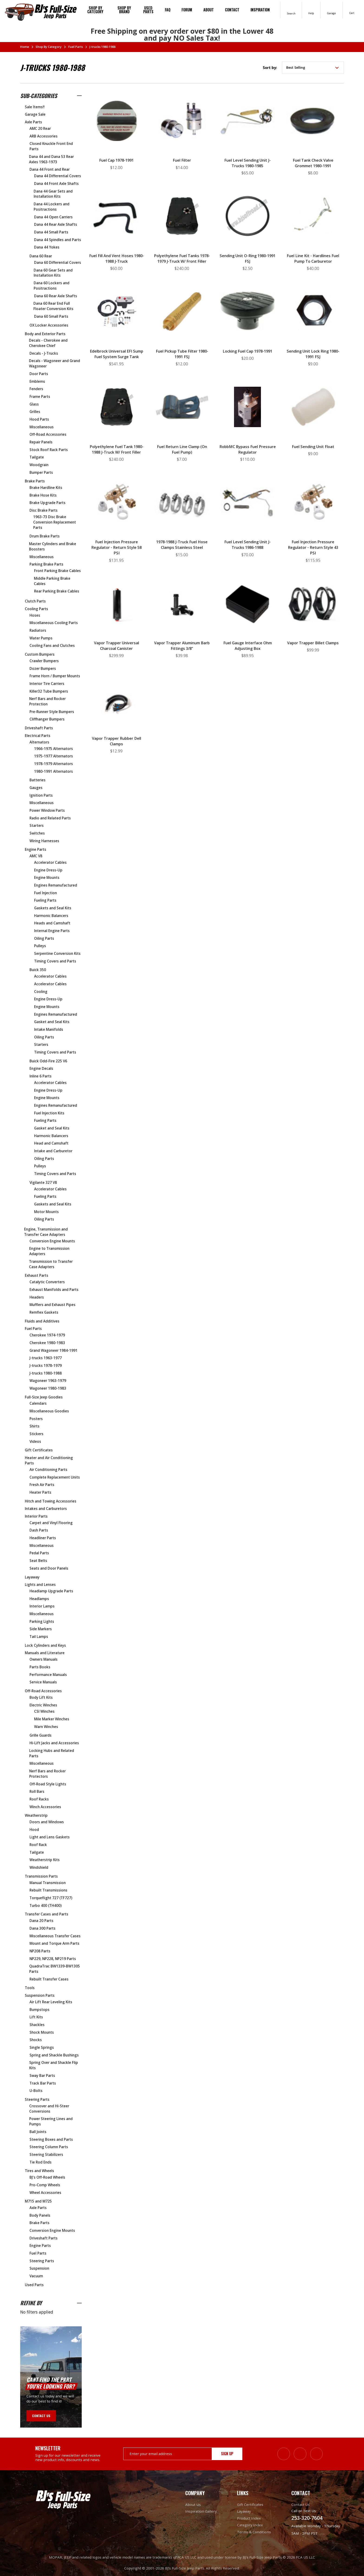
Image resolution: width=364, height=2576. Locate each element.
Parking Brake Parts (44, 564)
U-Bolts (33, 2090)
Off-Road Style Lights (45, 1784)
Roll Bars (34, 1791)
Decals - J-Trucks (41, 353)
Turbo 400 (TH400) (43, 1905)
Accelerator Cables (48, 862)
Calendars (36, 1403)
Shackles (35, 2024)
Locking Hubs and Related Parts (49, 1753)
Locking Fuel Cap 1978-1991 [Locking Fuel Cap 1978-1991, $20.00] (247, 351)
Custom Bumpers (37, 654)
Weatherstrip (34, 1815)
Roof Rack (36, 1844)
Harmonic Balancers (48, 915)
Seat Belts (36, 1560)
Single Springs (39, 2047)
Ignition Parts (39, 795)
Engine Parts (33, 849)
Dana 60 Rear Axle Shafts (53, 296)
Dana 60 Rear (38, 256)
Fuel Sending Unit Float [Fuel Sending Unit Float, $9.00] (313, 446)
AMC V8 (33, 856)
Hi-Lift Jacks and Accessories (52, 1743)
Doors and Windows (44, 1822)
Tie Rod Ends (38, 2162)
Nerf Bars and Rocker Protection (45, 701)
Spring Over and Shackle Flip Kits (51, 2065)
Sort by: (270, 67)
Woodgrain (37, 464)
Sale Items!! (32, 107)
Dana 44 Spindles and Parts (55, 239)
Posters (34, 1418)
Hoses (32, 615)
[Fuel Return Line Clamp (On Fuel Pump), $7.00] (182, 415)
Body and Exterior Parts (42, 333)
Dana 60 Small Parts (48, 316)
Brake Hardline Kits (43, 487)
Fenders (34, 388)
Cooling (38, 991)
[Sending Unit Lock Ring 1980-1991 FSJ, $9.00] (312, 319)
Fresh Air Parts (39, 1484)
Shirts (32, 1426)
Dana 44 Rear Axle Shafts (53, 224)
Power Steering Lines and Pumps (49, 2121)
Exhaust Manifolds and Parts (51, 1289)
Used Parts (148, 9)
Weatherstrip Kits (42, 1859)
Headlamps (37, 1598)
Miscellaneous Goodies (47, 1411)
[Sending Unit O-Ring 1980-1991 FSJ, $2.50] (247, 224)
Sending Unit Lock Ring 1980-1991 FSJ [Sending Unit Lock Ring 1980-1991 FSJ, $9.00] (313, 354)
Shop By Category (95, 9)
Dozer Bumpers (40, 668)
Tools (27, 1987)
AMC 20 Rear (38, 128)
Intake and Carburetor (50, 1151)
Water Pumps (38, 638)
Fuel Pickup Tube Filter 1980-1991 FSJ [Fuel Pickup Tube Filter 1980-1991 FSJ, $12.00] (182, 354)
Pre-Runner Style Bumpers (49, 711)
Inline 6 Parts (38, 1076)
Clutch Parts (33, 601)
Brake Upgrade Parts (45, 502)
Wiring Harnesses (42, 840)
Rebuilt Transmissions (46, 1890)
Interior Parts (34, 1516)
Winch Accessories (43, 1806)
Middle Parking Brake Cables (49, 581)
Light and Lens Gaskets (47, 1837)
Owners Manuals (41, 1659)
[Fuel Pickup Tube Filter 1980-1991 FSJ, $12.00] (182, 319)
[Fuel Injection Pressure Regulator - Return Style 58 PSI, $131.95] (116, 510)
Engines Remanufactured (53, 885)
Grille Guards (38, 1735)
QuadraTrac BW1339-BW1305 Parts (52, 1969)
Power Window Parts (45, 810)
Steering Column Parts (46, 2146)
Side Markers (38, 1629)
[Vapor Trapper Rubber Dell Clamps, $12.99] (116, 706)
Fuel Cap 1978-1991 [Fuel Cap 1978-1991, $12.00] (116, 160)
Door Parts (36, 373)
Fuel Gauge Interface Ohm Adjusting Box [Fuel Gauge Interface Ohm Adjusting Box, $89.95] (247, 645)
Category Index (250, 2525)
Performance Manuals (46, 1674)
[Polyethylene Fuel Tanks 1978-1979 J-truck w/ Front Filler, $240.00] (182, 224)
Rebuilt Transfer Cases (46, 1979)
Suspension (37, 2268)
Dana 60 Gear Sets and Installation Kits (50, 273)
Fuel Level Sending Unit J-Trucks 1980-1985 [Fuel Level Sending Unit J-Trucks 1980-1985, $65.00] (247, 163)
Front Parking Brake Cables (55, 570)
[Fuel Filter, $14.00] (182, 129)
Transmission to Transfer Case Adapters (49, 1264)
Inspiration (260, 10)
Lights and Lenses (38, 1584)
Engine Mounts (44, 877)
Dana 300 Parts (40, 1928)
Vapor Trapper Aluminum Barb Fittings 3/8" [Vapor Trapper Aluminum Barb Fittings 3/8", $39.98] (182, 645)
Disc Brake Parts (41, 510)
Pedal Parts (37, 1553)
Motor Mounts (44, 1211)
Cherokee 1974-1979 (45, 1335)
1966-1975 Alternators (51, 748)
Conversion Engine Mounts (50, 1241)
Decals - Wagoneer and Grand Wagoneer (52, 363)
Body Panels (37, 2215)
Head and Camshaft (48, 1143)
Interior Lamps (40, 1606)
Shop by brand (124, 9)
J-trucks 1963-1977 (43, 1357)
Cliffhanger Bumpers (45, 719)
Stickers (34, 1433)
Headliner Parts (40, 1537)
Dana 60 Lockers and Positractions (49, 286)
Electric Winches (41, 1705)
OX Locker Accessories (46, 325)
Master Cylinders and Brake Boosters (50, 546)
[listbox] (313, 67)
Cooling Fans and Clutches (50, 645)
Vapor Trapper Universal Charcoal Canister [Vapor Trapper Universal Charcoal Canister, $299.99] (116, 645)
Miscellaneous (39, 427)
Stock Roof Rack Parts (46, 449)
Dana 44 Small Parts (48, 232)
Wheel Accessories (43, 2192)
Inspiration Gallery (201, 2511)
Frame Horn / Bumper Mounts (52, 676)
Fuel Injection (43, 892)
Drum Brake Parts (42, 536)
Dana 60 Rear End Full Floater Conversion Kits (51, 306)
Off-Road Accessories (45, 434)
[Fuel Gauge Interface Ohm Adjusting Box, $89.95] (247, 611)
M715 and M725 (36, 2201)
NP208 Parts (37, 1951)
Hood (32, 1829)
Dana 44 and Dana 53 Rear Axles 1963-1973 (49, 159)
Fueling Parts (42, 900)
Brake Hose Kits (41, 495)
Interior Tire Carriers (44, 683)
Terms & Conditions (254, 2532)
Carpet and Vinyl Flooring (49, 1522)
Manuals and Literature (42, 1652)
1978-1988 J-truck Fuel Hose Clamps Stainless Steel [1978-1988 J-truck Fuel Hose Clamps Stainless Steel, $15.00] (182, 544)
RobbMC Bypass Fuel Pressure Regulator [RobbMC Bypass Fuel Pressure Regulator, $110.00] (247, 449)
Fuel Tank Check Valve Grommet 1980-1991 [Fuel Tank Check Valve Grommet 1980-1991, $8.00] (313, 163)
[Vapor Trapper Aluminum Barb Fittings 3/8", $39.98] (182, 611)
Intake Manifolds (46, 1029)
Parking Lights (39, 1621)
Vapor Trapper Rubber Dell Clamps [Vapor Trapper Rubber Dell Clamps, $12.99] (116, 741)
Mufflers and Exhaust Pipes (50, 1304)
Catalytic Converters (45, 1282)
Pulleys (37, 945)
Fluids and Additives (39, 1321)
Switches (35, 833)
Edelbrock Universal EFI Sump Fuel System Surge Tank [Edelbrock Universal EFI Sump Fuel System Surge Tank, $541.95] (116, 354)
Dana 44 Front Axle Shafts (54, 183)
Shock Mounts (39, 2032)
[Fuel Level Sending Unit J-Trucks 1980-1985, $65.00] (247, 129)
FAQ (167, 10)
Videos (33, 1441)
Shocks (33, 2039)
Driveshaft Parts (36, 728)
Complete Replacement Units (52, 1477)
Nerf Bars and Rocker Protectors (45, 1774)
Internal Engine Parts (49, 930)
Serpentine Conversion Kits (55, 953)
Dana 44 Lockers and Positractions (49, 207)
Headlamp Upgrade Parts (49, 1591)
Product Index (249, 2518)
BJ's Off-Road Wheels (45, 2177)
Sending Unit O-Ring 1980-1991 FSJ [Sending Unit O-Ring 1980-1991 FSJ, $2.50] (248, 258)
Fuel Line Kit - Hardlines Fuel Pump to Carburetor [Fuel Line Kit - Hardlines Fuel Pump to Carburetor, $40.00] (313, 258)
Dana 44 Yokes (44, 247)
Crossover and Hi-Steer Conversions (47, 2109)
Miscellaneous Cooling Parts (51, 622)
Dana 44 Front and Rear (47, 169)
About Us (193, 2504)
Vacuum (34, 2276)
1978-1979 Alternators (51, 763)
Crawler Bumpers (42, 660)
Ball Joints (35, 2131)
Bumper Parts (39, 472)
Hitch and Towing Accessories (48, 1501)
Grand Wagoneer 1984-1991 (51, 1350)
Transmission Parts (39, 1876)
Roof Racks (37, 1799)
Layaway (29, 1577)
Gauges (33, 787)
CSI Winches (42, 1711)
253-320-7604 (306, 2518)
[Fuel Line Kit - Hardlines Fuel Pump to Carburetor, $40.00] (312, 224)
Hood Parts (37, 419)
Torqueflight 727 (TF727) (48, 1897)
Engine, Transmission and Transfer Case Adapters (44, 1232)
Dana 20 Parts (39, 1920)
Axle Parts (31, 122)
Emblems (35, 381)
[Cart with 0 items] (351, 10)
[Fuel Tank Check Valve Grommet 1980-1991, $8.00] (312, 129)
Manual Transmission (45, 1882)
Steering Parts (34, 2099)
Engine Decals (39, 1068)
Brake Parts (32, 481)
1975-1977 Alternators (51, 756)
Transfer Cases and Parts (44, 1914)
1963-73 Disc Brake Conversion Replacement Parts (52, 522)
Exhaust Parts (34, 1275)
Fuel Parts (31, 1328)
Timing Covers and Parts (52, 961)
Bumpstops (37, 2009)
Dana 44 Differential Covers (55, 175)
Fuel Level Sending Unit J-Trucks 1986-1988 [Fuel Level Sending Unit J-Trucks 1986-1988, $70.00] (247, 544)
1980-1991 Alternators (51, 771)
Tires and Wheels (37, 2170)
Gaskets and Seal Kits (50, 908)
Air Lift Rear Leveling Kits (48, 2002)
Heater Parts (38, 1492)
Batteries (35, 780)
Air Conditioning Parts (46, 1469)
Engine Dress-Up (45, 870)
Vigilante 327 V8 (41, 1182)
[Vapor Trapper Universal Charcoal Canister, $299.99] (116, 611)
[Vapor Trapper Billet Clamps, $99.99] (312, 611)
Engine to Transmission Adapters (47, 1251)
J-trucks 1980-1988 (43, 1373)
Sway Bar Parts (40, 2075)
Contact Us (41, 2415)
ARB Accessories (41, 136)
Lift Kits (34, 2017)
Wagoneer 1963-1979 (45, 1380)
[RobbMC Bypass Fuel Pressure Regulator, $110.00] (247, 415)
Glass (32, 404)
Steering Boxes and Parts (49, 2139)
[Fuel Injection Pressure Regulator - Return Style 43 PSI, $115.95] (312, 510)
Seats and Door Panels (46, 1568)
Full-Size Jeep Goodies (41, 1397)
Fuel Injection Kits (46, 1113)
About (208, 10)
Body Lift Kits (39, 1697)
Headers (34, 1297)
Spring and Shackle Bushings (52, 2055)
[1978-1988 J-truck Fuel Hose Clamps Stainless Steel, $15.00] (182, 510)
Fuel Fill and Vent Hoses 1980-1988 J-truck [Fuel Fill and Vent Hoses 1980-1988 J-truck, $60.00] (116, 258)
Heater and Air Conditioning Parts (46, 1460)
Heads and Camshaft (49, 923)
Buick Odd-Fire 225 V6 (46, 1061)
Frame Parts (37, 396)
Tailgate (34, 457)
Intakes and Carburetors (43, 1508)
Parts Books (37, 1667)
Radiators (35, 630)
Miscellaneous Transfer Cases (53, 1936)
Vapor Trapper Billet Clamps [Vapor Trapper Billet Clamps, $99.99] (313, 642)
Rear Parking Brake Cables (54, 591)
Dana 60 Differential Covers (55, 262)
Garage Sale (33, 114)
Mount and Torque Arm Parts (52, 1943)
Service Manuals (41, 1682)
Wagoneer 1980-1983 (45, 1388)
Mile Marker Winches (49, 1719)
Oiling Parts (41, 938)
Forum (187, 10)
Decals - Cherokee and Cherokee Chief (46, 343)
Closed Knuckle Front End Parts (49, 146)
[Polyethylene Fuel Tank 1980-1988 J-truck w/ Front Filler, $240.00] (116, 415)
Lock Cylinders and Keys (43, 1645)
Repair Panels (38, 442)
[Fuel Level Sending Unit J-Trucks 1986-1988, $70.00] (247, 510)
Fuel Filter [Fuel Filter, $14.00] (182, 160)
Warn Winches (43, 1726)
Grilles (32, 411)
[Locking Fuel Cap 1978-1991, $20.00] (247, 319)
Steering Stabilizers (44, 2154)
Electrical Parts (35, 735)
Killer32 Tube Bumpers (46, 691)
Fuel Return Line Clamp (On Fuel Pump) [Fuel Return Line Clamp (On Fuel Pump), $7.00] (182, 449)
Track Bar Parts (40, 2083)
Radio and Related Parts (48, 818)
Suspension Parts (37, 1995)
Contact (232, 10)
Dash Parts (36, 1530)
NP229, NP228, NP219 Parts (50, 1958)
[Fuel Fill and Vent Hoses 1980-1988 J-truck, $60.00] (116, 224)
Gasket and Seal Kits (49, 1021)
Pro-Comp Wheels (42, 2185)
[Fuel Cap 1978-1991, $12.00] (116, 129)
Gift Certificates (36, 1450)
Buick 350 (35, 969)
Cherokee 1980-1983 (45, 1342)
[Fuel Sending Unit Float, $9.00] (312, 415)
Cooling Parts (34, 608)
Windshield (36, 1867)
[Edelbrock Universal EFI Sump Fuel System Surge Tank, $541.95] (116, 319)
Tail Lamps (36, 1636)
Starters (34, 825)
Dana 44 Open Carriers (51, 217)
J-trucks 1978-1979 (43, 1365)
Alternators (37, 742)
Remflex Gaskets (41, 1312)
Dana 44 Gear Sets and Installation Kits (50, 194)
